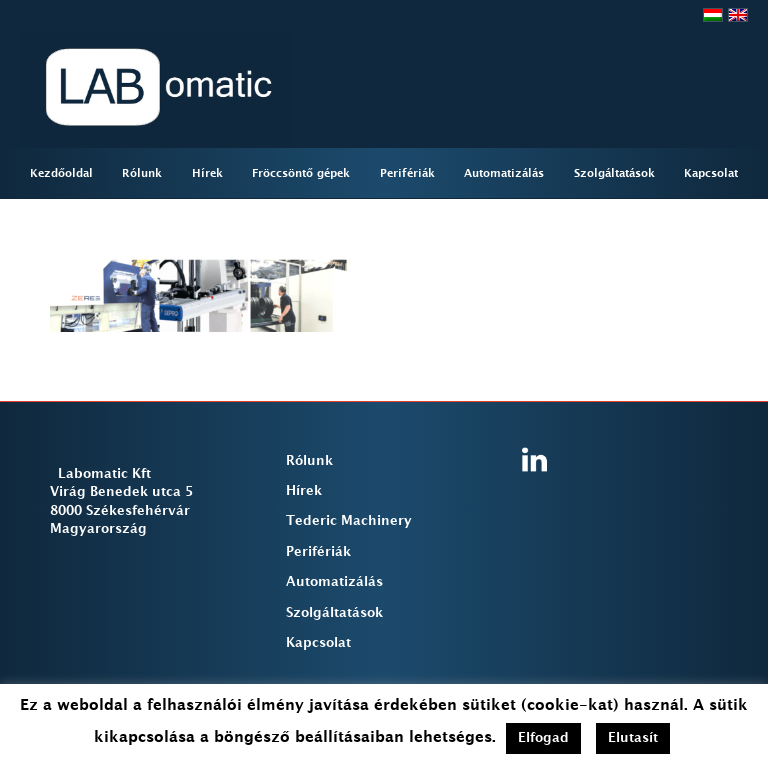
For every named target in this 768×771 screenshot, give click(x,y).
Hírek (304, 491)
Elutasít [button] (633, 738)
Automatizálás (334, 582)
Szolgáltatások (334, 613)
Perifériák (318, 552)
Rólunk (309, 461)
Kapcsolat (318, 643)
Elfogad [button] (543, 738)
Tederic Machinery (349, 521)
